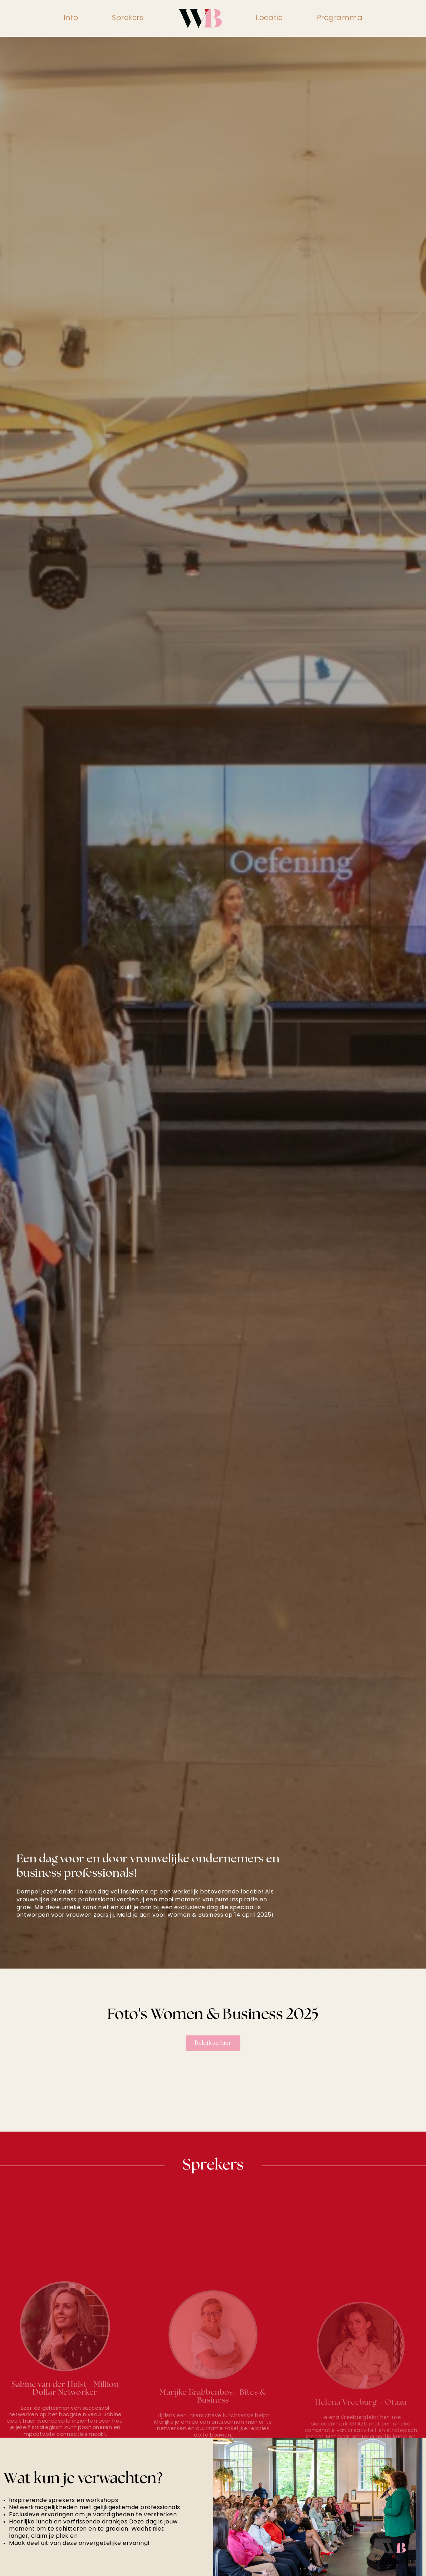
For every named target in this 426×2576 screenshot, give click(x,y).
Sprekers (127, 18)
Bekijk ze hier (213, 2043)
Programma (340, 18)
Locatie (269, 18)
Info (71, 18)
